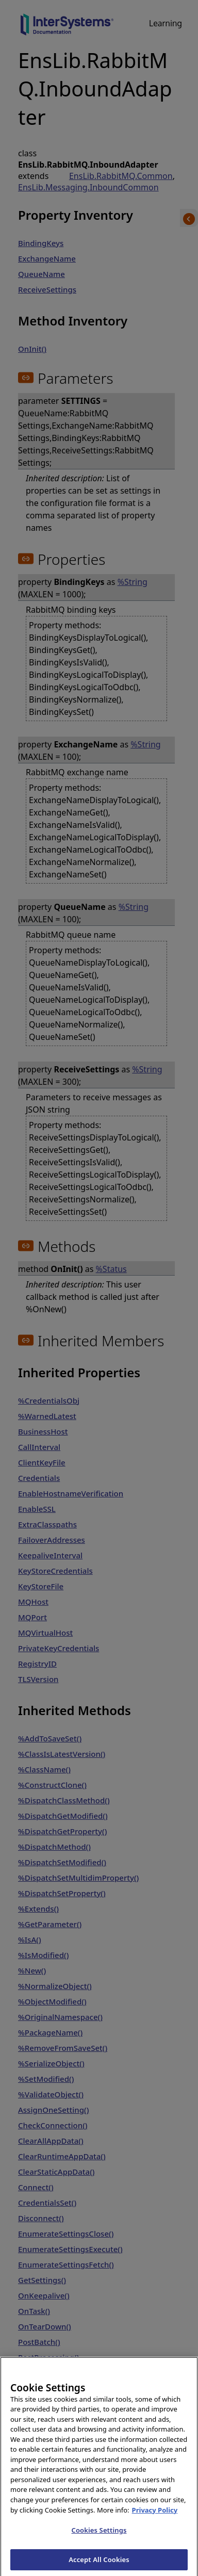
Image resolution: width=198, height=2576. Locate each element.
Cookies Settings (99, 2542)
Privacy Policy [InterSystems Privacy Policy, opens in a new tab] (155, 2521)
